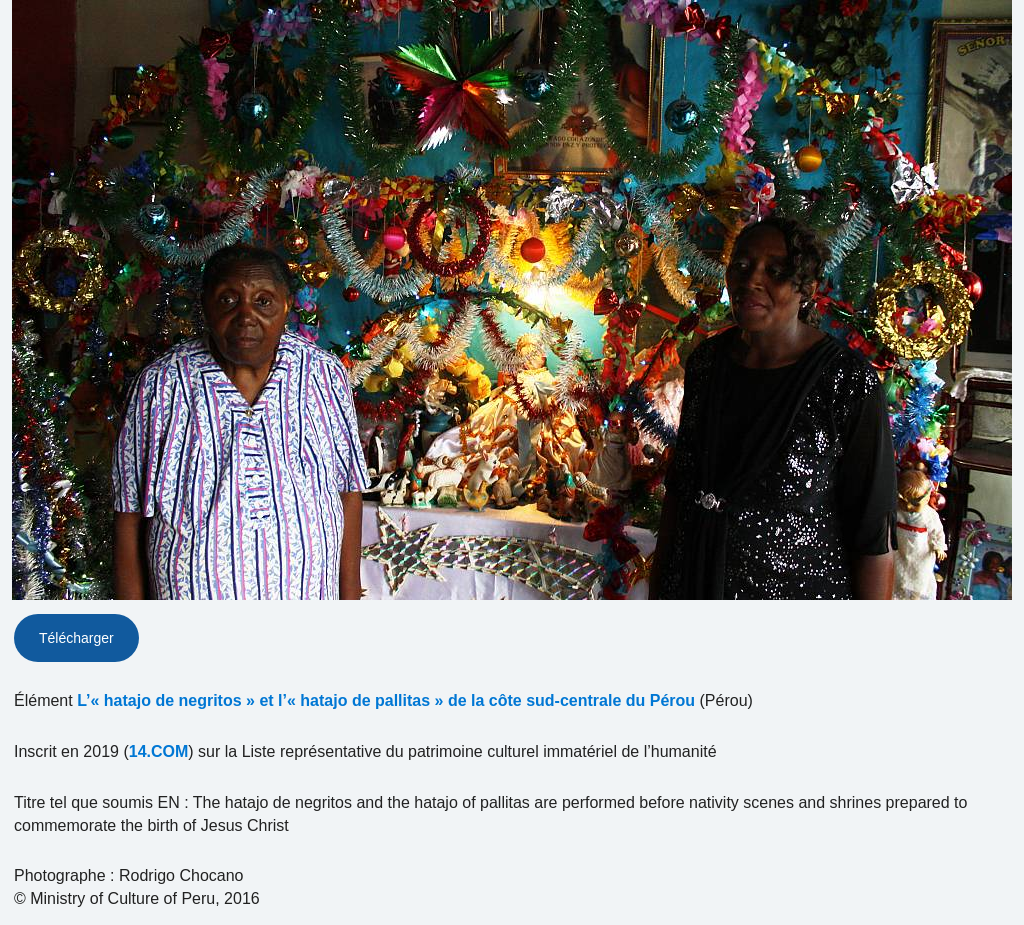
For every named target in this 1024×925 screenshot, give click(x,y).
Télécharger (76, 638)
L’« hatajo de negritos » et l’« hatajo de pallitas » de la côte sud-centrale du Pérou (386, 700)
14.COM (159, 751)
